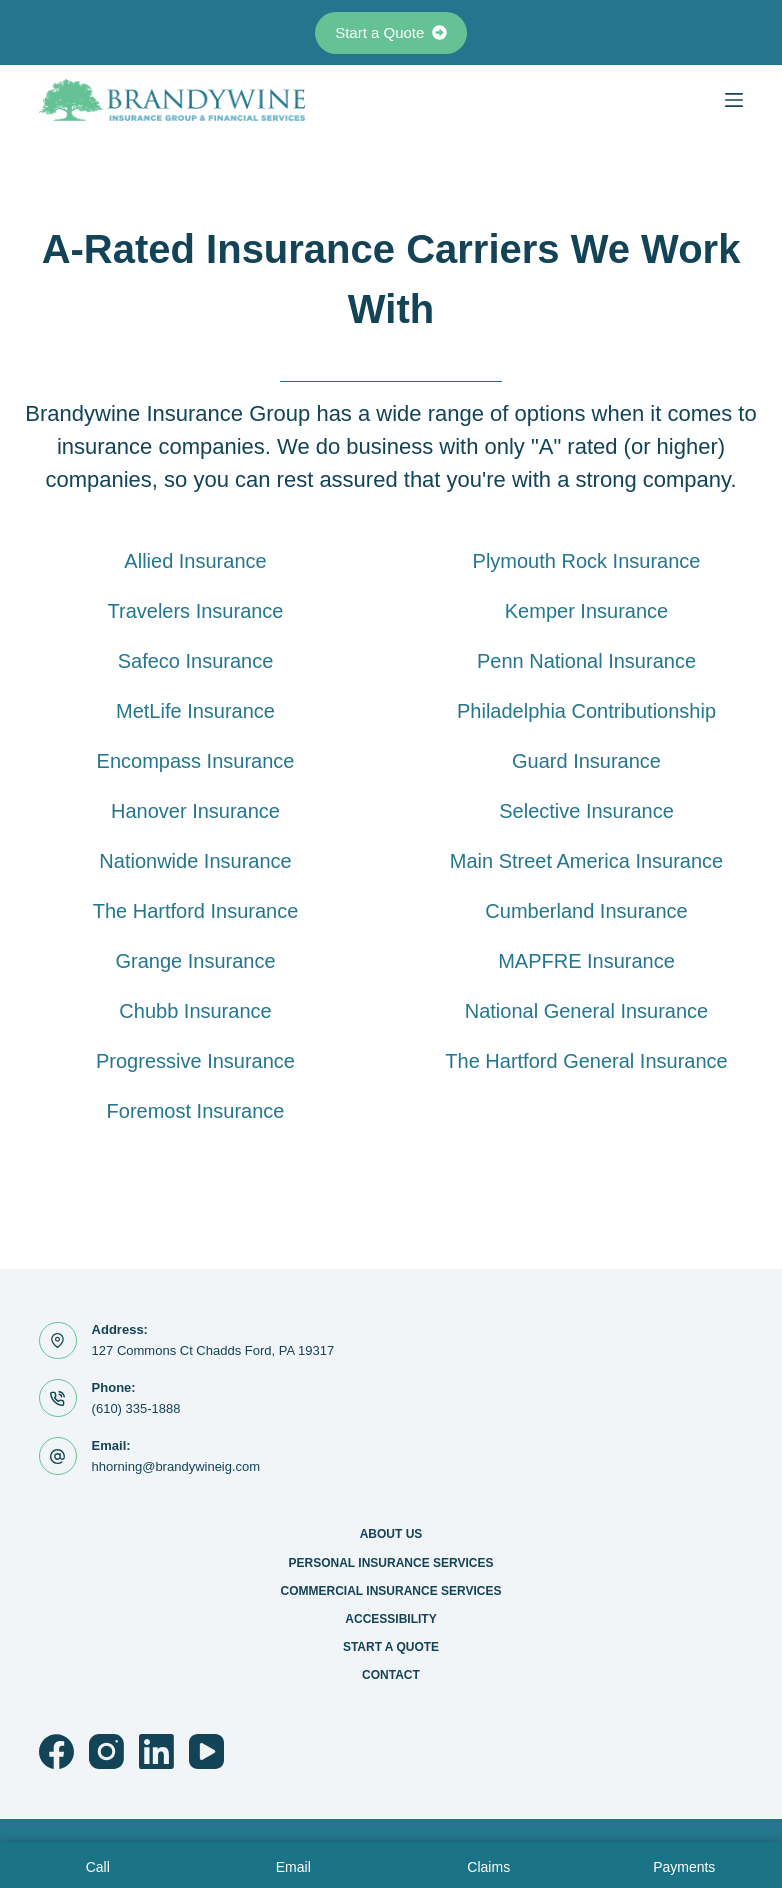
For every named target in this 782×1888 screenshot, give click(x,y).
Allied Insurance (195, 561)
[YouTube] (206, 1751)
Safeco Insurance (196, 661)
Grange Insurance (195, 961)
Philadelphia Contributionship (586, 711)
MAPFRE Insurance (586, 961)
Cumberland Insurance (586, 911)
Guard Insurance (586, 761)
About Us (391, 1534)
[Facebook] (56, 1751)
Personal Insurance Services (391, 1563)
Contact (391, 1675)
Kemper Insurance (586, 611)
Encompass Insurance (196, 761)
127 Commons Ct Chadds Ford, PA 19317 (213, 1350)
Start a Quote (391, 32)
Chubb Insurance (195, 1011)
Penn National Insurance (586, 661)
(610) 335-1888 (136, 1408)
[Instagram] (106, 1751)
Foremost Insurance (196, 1111)
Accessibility (390, 1619)
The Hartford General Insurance (586, 1061)
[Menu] (734, 100)
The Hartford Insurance (196, 911)
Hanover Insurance (195, 811)
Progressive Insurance (195, 1061)
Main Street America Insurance (586, 861)
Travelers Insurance (196, 611)
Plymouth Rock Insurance (587, 561)
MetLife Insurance (195, 711)
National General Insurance (586, 1011)
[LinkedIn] (156, 1751)
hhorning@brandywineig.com (176, 1466)
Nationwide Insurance (195, 861)
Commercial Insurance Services (391, 1591)
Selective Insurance (586, 811)
